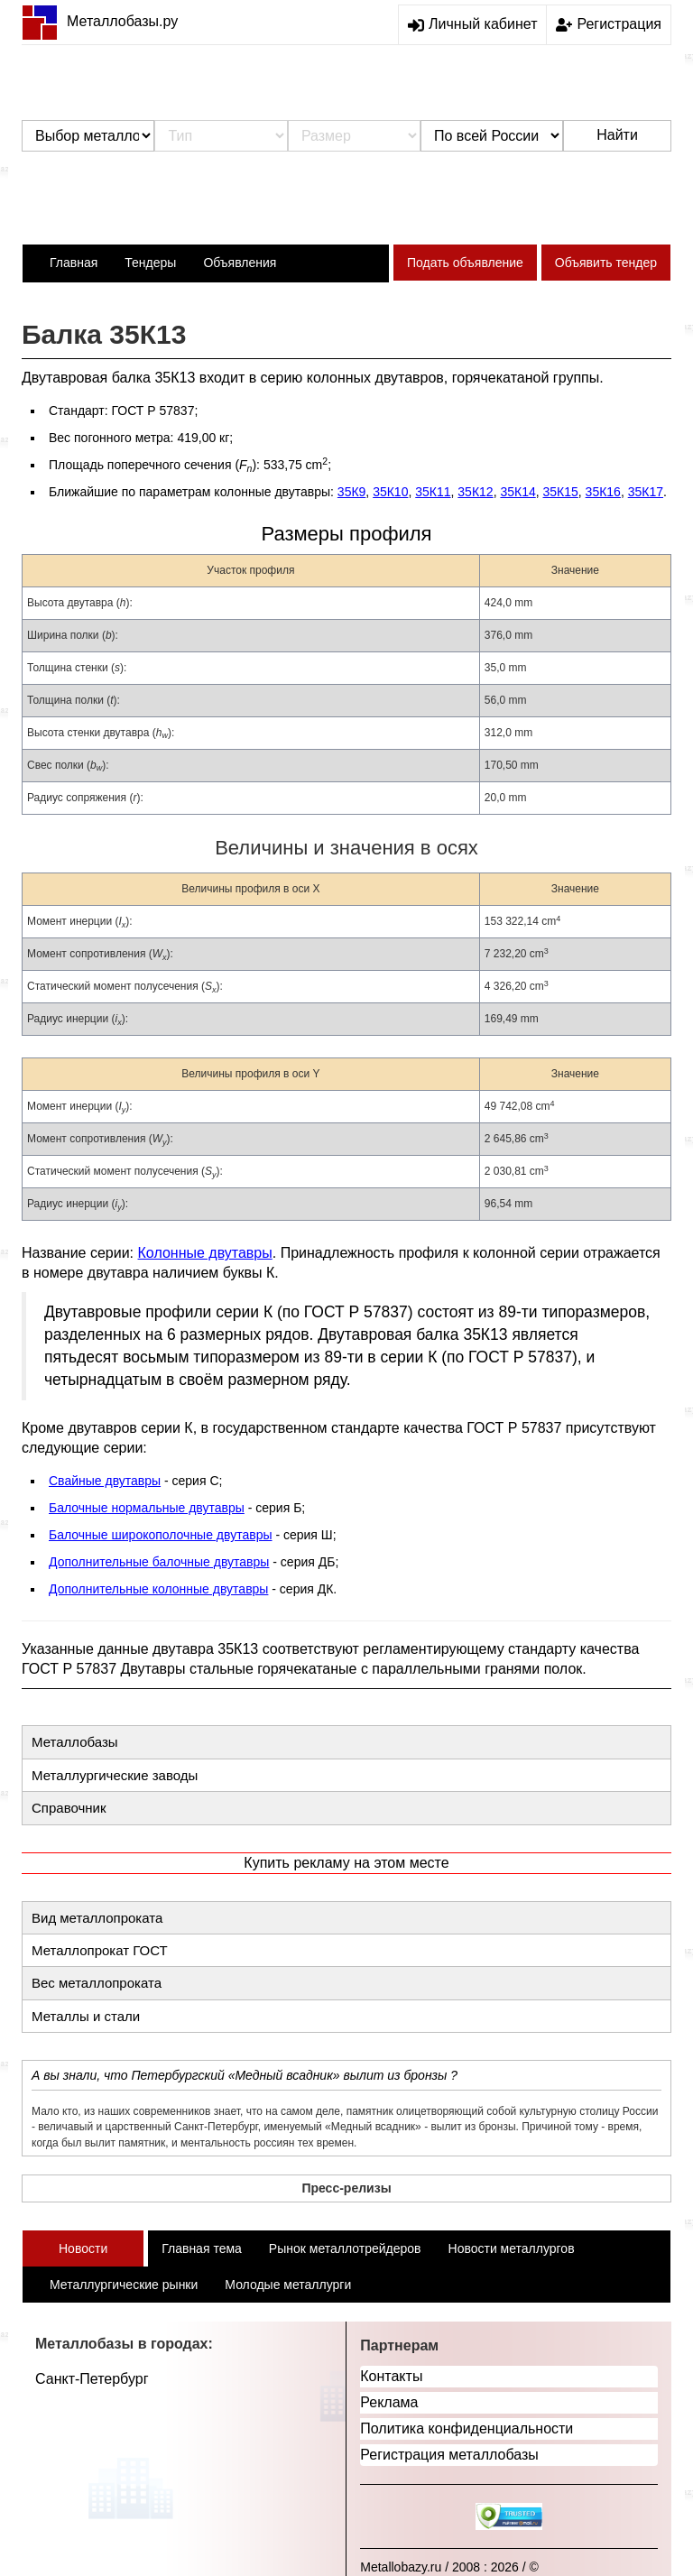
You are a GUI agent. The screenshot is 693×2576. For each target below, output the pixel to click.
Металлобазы (75, 1742)
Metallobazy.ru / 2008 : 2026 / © (449, 2567)
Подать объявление (465, 262)
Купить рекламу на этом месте (346, 1862)
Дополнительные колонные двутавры (158, 1589)
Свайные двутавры (105, 1480)
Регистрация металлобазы (449, 2454)
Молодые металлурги (288, 2284)
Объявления (239, 262)
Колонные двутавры (205, 1252)
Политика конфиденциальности (466, 2428)
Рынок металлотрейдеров (345, 2248)
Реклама (389, 2402)
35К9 (351, 492)
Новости (83, 2248)
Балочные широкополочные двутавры (161, 1535)
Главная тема (202, 2248)
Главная (73, 262)
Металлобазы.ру (100, 21)
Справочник (69, 1807)
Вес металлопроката (97, 1982)
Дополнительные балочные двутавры (159, 1562)
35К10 (390, 492)
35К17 (645, 492)
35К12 (475, 492)
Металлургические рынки (124, 2284)
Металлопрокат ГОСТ (100, 1950)
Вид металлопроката (97, 1917)
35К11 (432, 492)
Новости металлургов (511, 2248)
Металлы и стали (86, 2016)
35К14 (517, 492)
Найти (617, 135)
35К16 (603, 492)
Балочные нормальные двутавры (147, 1507)
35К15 (560, 492)
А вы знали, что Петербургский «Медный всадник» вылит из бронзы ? (244, 2075)
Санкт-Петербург (91, 2379)
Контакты (391, 2376)
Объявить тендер (606, 262)
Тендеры (150, 262)
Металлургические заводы (115, 1775)
